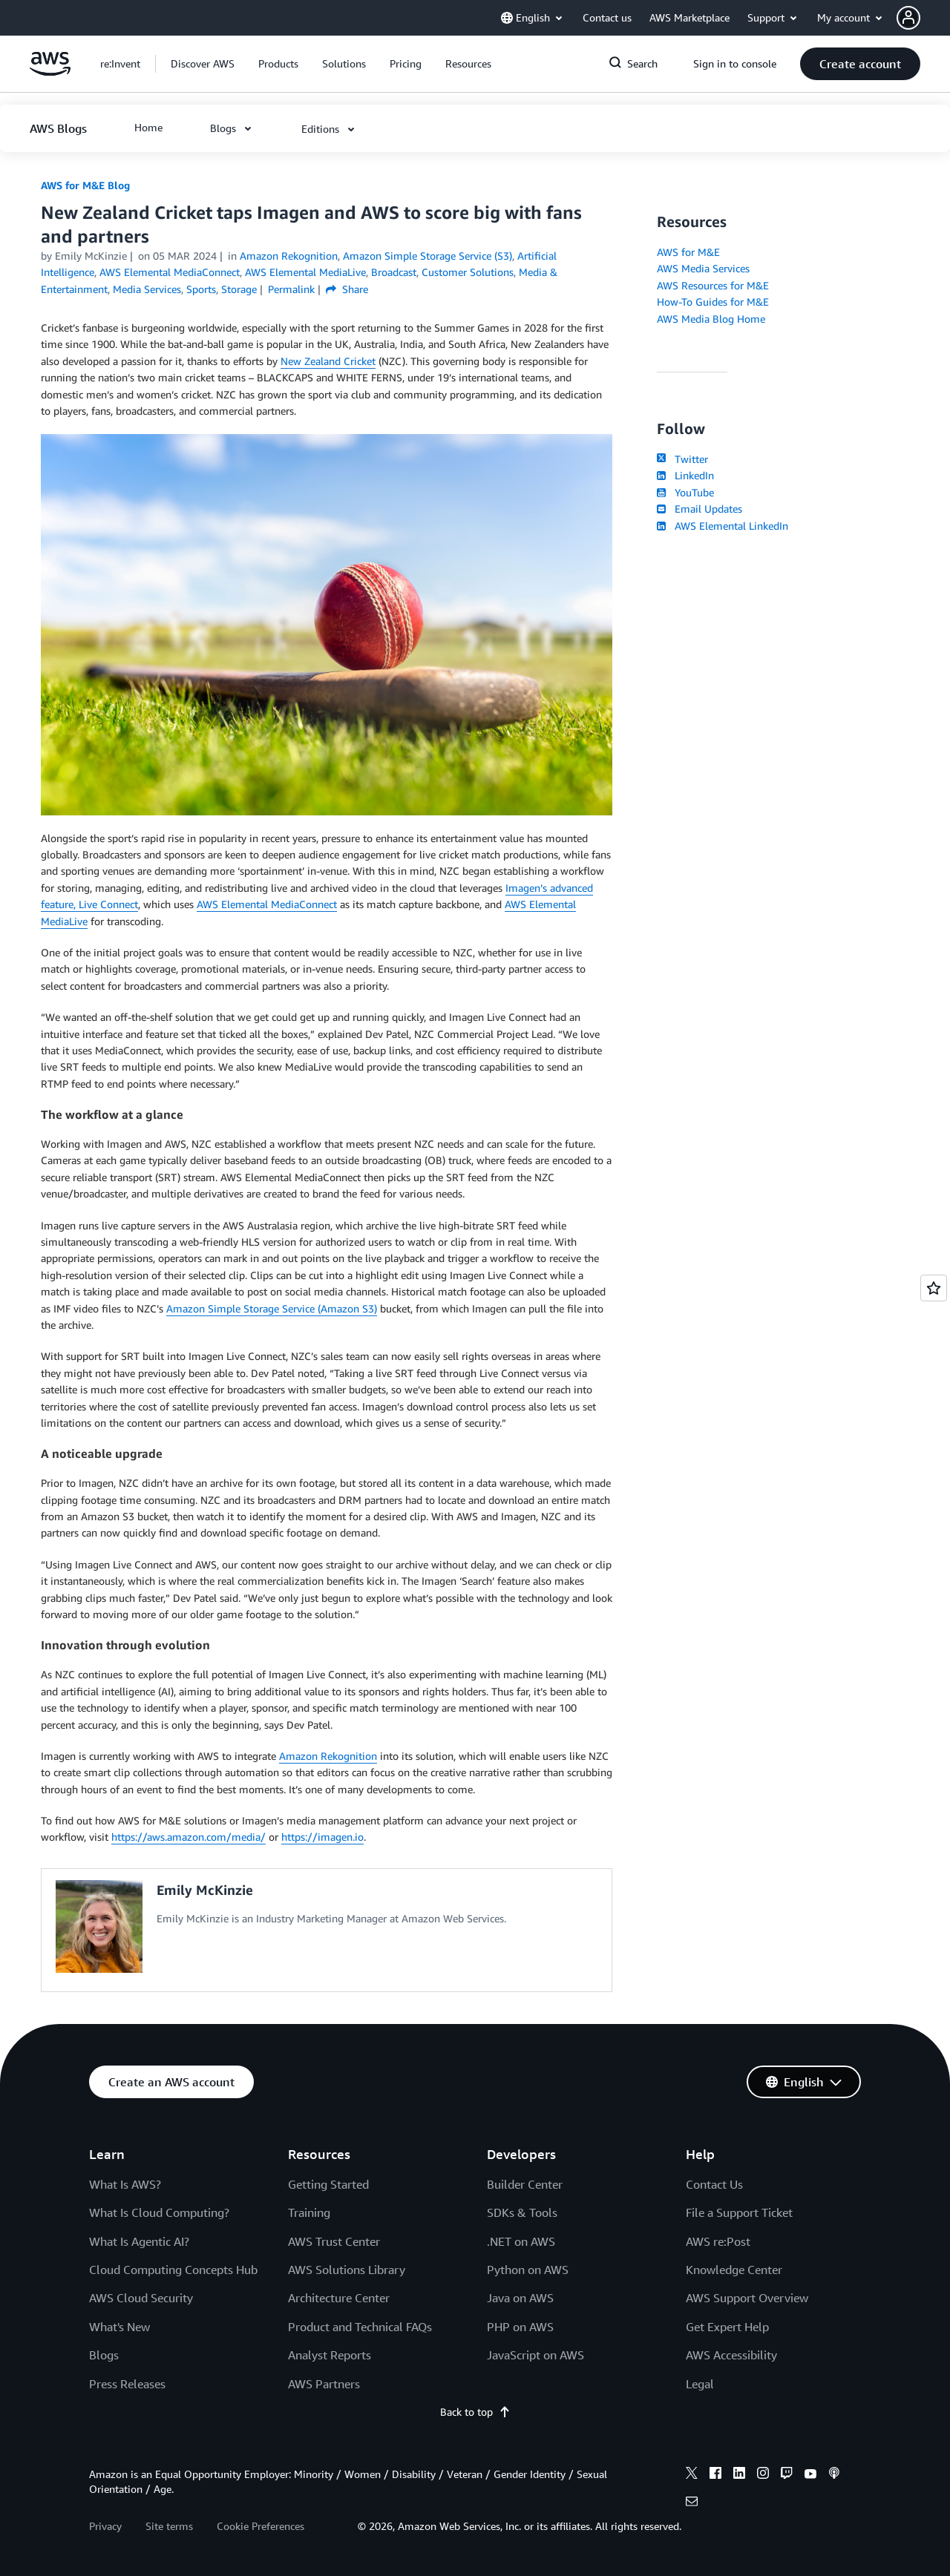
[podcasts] (834, 2475)
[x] (692, 2475)
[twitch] (787, 2475)
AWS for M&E (688, 252)
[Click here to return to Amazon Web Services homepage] (50, 71)
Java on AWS (520, 2297)
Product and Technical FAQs (360, 2326)
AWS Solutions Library (346, 2269)
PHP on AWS (520, 2326)
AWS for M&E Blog (85, 185)
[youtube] (810, 2475)
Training (309, 2212)
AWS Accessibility (731, 2354)
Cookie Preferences (260, 2526)
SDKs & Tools (522, 2212)
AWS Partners (324, 2383)
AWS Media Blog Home (711, 318)
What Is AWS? (125, 2184)
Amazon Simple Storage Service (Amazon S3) (271, 1308)
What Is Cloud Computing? (159, 2212)
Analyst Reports (329, 2354)
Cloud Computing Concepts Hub (173, 2269)
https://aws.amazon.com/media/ (188, 1836)
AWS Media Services (703, 268)
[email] (692, 2503)
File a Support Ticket (739, 2212)
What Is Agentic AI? (139, 2241)
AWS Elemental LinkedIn (722, 525)
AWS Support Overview (747, 2297)
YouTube (685, 492)
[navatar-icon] (908, 18)
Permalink (291, 289)
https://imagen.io (322, 1836)
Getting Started (328, 2184)
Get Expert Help (727, 2326)
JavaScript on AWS (535, 2354)
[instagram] (763, 2475)
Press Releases (127, 2383)
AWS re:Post (718, 2241)
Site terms (169, 2526)
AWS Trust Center (334, 2241)
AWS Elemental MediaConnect (267, 904)
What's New (119, 2326)
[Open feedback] (933, 1288)
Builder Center (525, 2184)
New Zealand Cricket (328, 361)
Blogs (104, 2354)
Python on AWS (528, 2269)
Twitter (682, 459)
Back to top (475, 2411)
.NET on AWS (521, 2241)
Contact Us (714, 2184)
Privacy (105, 2526)
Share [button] (347, 289)
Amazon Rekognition (328, 1755)
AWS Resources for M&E (713, 285)
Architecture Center (339, 2297)
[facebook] (715, 2475)
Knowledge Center (734, 2269)
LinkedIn (685, 475)
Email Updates (699, 508)
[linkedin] (739, 2475)
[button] (923, 18)
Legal (700, 2383)
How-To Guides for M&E (713, 301)
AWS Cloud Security (141, 2297)
